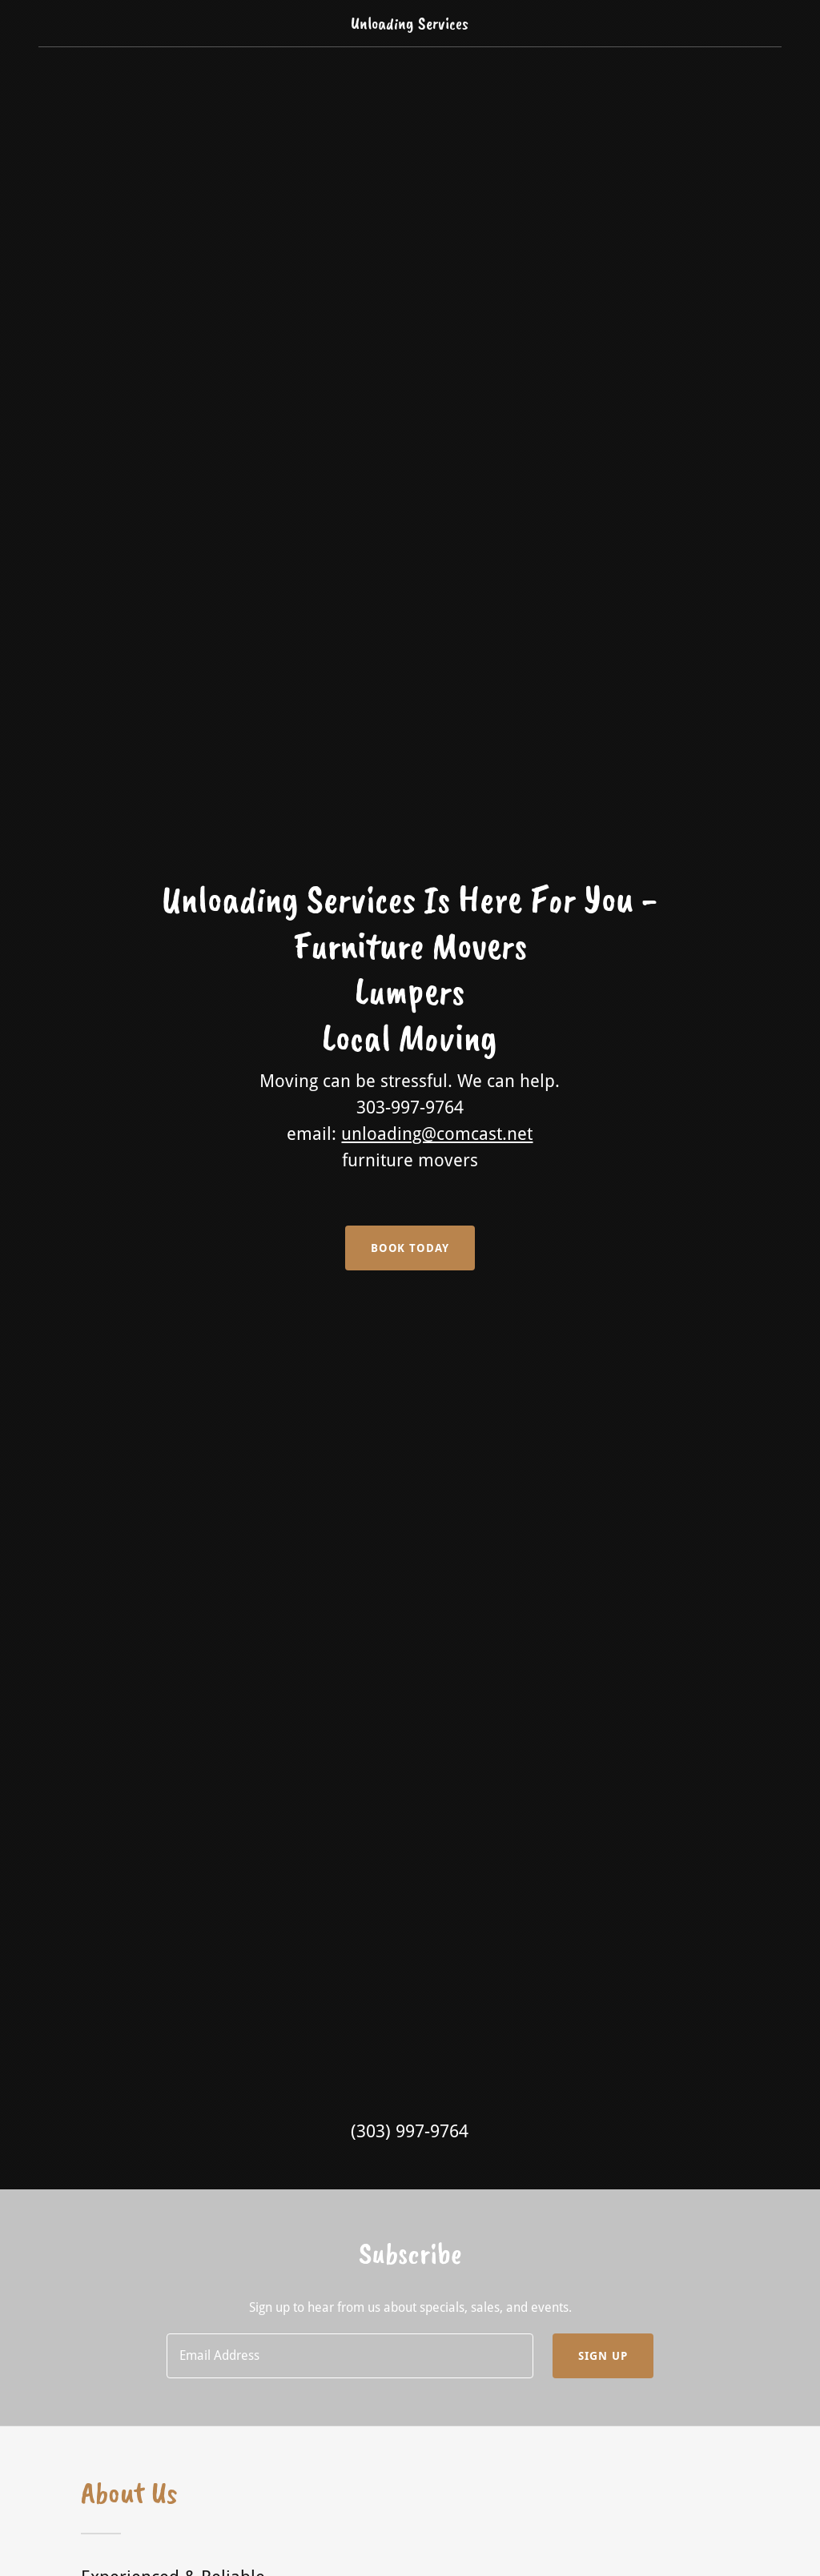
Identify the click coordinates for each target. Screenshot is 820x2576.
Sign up (603, 2355)
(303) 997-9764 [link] (409, 2131)
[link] (409, 24)
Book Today (410, 1248)
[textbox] (350, 2355)
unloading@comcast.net (437, 1134)
